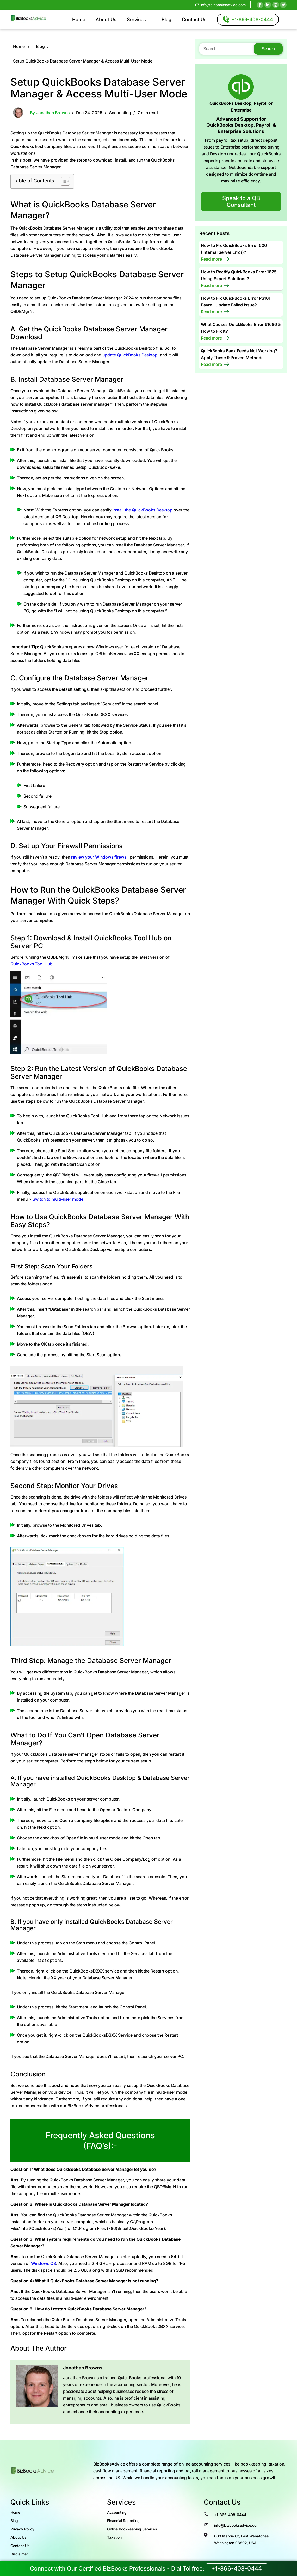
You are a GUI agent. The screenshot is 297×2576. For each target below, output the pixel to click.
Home (78, 19)
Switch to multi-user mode (58, 1199)
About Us (106, 19)
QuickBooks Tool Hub (31, 963)
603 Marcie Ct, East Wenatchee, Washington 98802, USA (242, 2539)
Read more (211, 259)
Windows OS (43, 2263)
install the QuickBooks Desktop (142, 510)
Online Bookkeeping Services (132, 2529)
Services (136, 19)
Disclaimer (19, 2554)
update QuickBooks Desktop (130, 355)
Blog (166, 19)
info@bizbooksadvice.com (220, 5)
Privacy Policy (22, 2529)
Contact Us (194, 19)
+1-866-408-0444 (230, 2514)
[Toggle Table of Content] (63, 181)
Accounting (120, 112)
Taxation (114, 2537)
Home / (21, 46)
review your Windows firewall (100, 857)
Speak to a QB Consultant (241, 201)
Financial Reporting (123, 2520)
